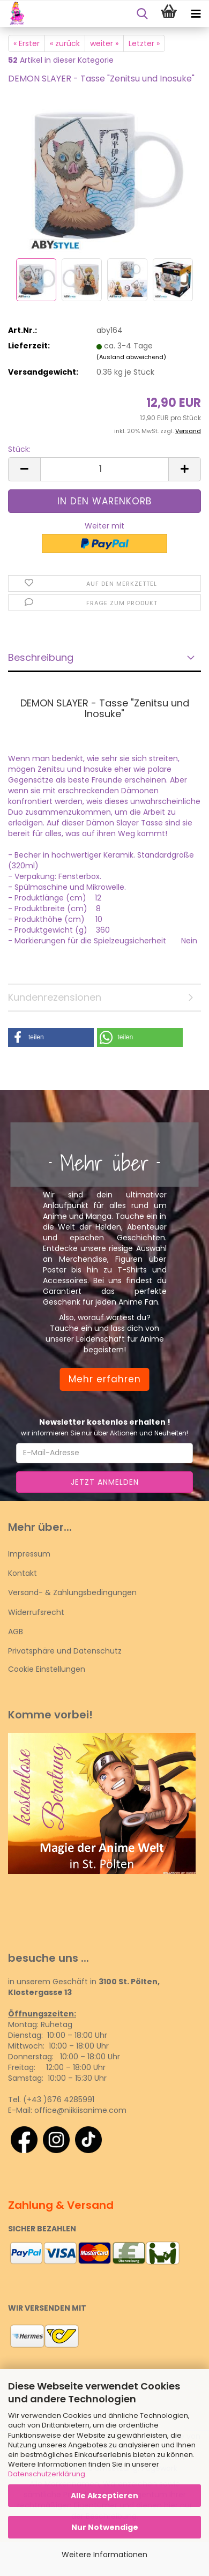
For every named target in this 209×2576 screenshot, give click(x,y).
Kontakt (22, 1573)
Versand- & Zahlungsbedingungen (72, 1592)
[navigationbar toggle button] (195, 14)
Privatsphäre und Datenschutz (65, 1651)
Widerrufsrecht (36, 1612)
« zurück (65, 43)
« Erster (26, 43)
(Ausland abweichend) (131, 357)
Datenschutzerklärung (46, 2474)
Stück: (19, 449)
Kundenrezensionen (54, 997)
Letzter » (144, 43)
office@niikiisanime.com (80, 2110)
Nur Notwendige (104, 2527)
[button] (24, 469)
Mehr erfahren (105, 1379)
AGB (15, 1631)
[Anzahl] (104, 469)
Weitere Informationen (104, 2554)
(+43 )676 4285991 (58, 2099)
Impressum (29, 1553)
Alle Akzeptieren (104, 2495)
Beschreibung (40, 657)
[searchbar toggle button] (142, 14)
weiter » (104, 43)
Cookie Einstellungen (46, 1669)
